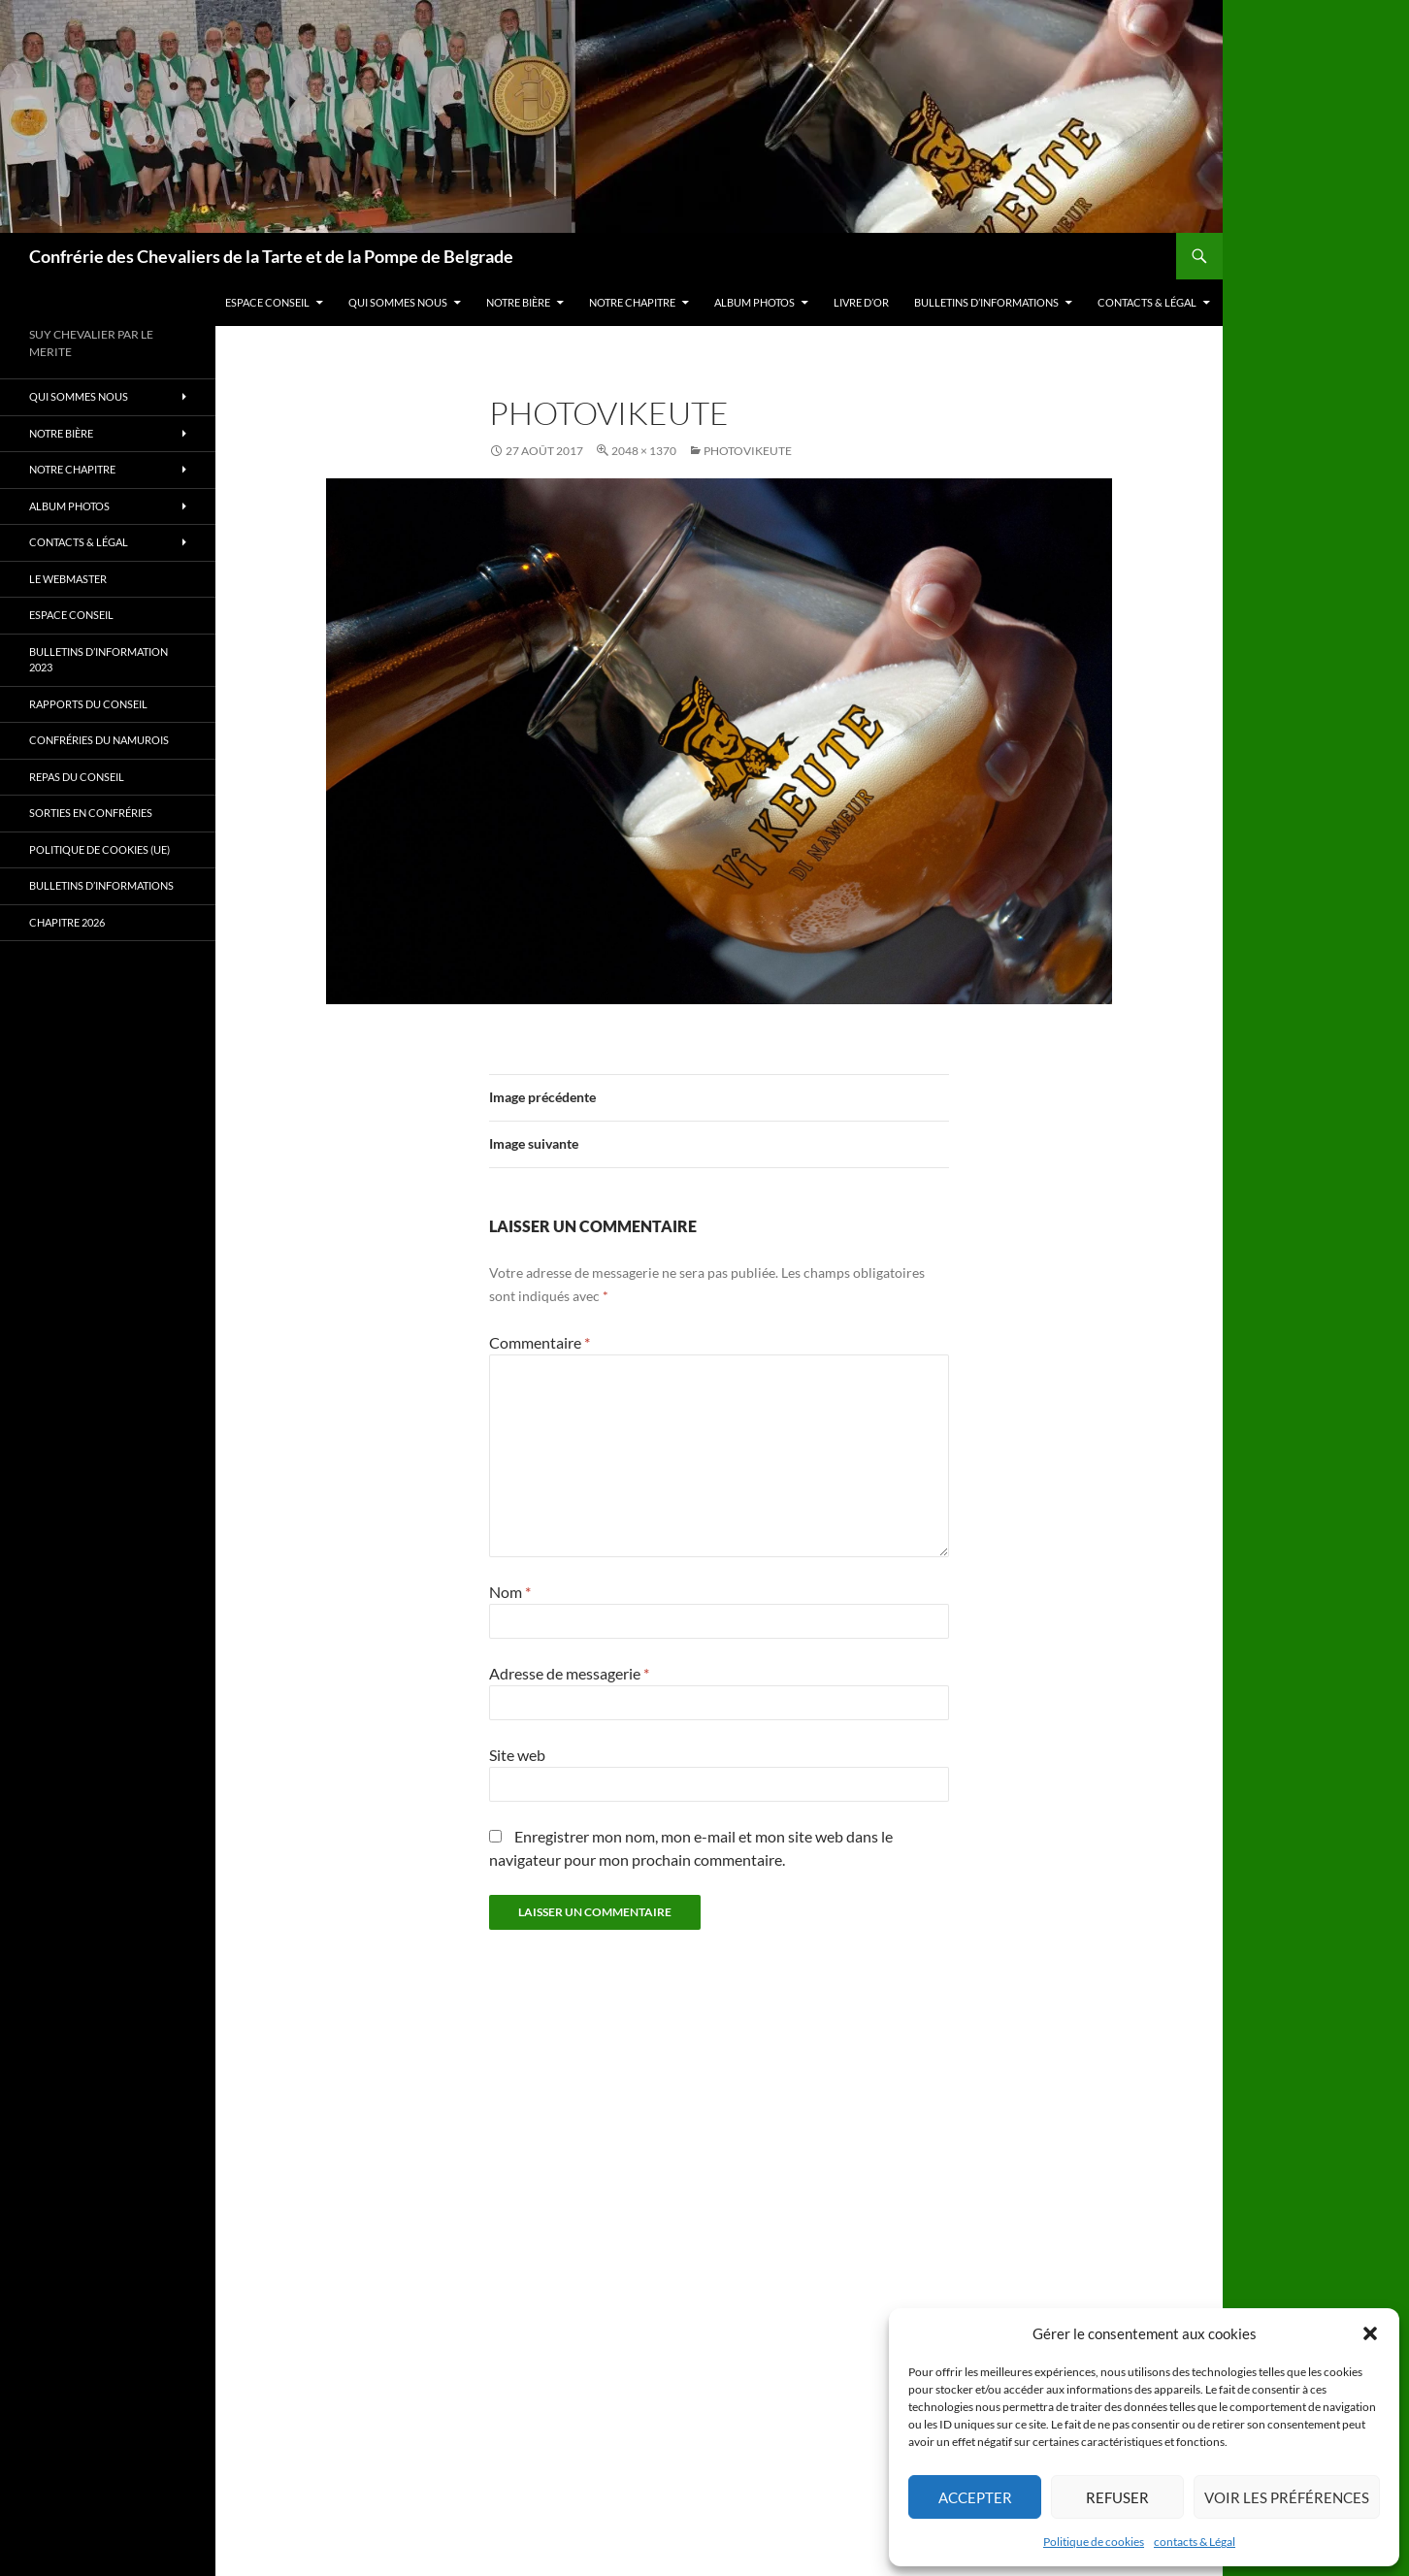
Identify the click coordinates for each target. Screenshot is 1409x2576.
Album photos (754, 302)
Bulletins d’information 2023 (98, 659)
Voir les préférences (1286, 2497)
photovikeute (748, 450)
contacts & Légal (1194, 2541)
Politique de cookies (1093, 2541)
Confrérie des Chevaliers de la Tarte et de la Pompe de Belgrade (271, 256)
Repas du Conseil (76, 776)
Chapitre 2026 (67, 922)
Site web (517, 1754)
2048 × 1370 (643, 450)
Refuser (1117, 2497)
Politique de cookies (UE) (99, 849)
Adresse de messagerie (569, 1673)
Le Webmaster (68, 578)
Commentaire (539, 1342)
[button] (1370, 2333)
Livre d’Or (861, 302)
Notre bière (518, 302)
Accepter (975, 2497)
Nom (510, 1591)
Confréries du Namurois (99, 740)
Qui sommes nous (397, 302)
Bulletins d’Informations (986, 302)
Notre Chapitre (632, 302)
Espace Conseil (267, 302)
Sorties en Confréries (90, 812)
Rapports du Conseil (88, 704)
